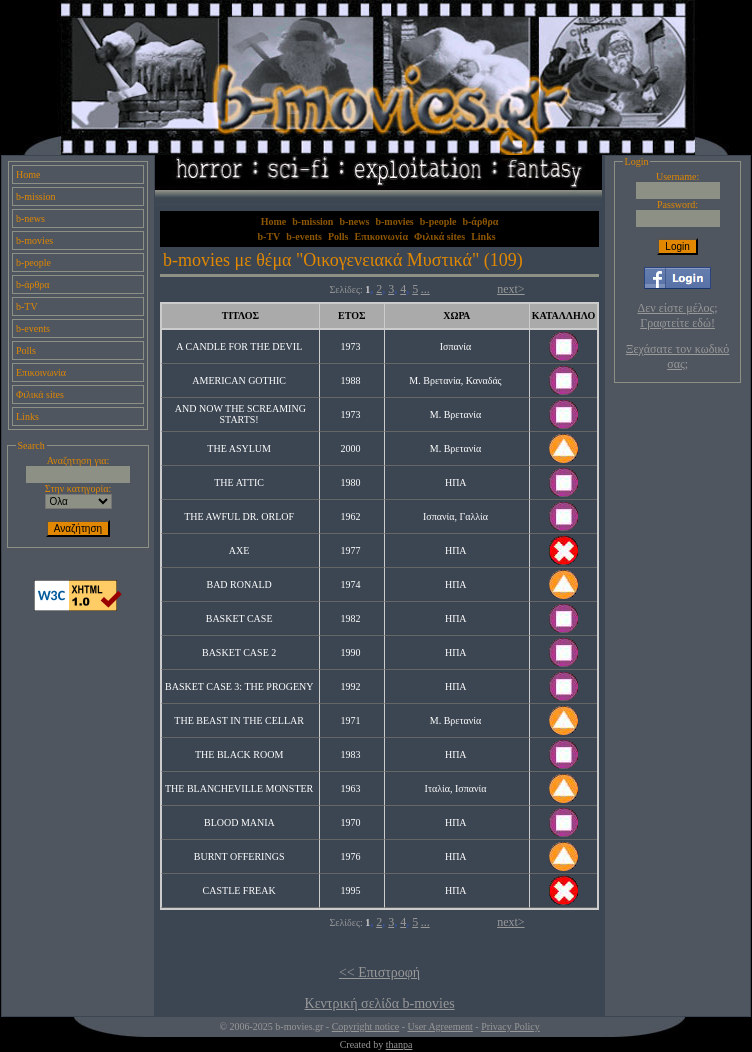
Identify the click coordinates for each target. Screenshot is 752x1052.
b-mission (35, 196)
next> (510, 289)
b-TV (27, 306)
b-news (30, 218)
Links (27, 416)
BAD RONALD (238, 584)
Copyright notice (366, 1026)
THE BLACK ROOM (239, 754)
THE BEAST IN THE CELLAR (239, 720)
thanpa (399, 1044)
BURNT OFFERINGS (239, 856)
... (425, 289)
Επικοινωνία (41, 372)
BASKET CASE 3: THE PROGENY (239, 686)
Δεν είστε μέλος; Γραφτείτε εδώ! (678, 315)
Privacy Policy (510, 1026)
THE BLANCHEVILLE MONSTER (239, 788)
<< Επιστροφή (379, 972)
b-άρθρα (33, 284)
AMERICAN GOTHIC (239, 380)
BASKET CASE (239, 618)
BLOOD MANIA (239, 822)
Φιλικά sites (40, 394)
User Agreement (440, 1026)
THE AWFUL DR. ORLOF (239, 516)
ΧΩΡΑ (456, 315)
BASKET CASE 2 (239, 652)
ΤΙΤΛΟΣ (240, 315)
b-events (33, 328)
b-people (33, 262)
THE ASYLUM (239, 448)
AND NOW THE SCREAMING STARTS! (240, 414)
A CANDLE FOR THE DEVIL (239, 346)
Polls (26, 350)
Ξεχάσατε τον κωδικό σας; (677, 356)
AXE (239, 550)
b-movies (34, 240)
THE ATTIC (239, 482)
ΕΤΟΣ (351, 315)
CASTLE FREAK (239, 890)
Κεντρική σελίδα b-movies (380, 1003)
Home (28, 174)
